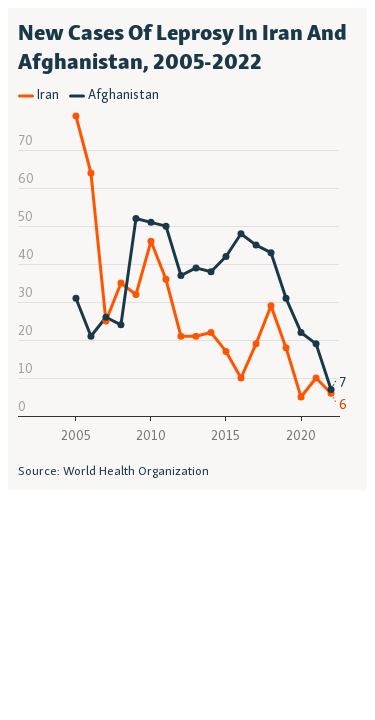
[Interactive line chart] (187, 249)
